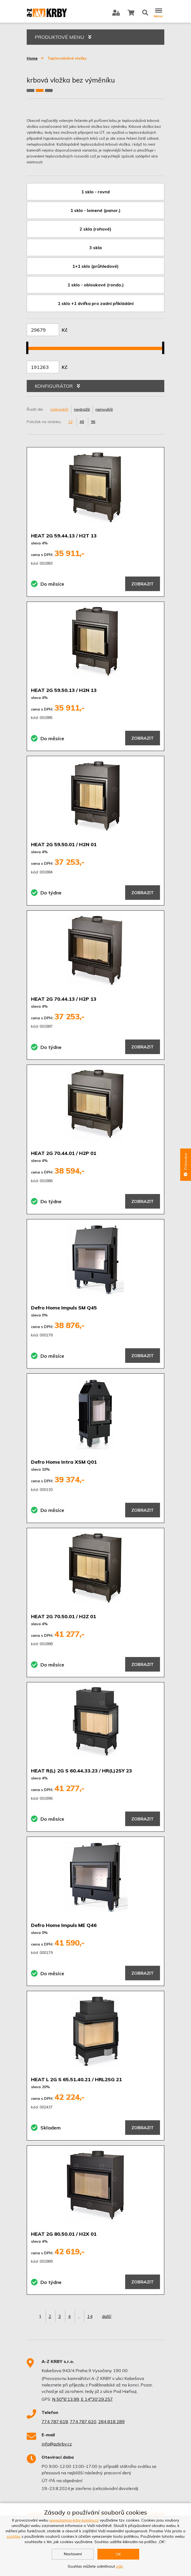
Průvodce (185, 1164)
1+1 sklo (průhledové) (95, 266)
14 (90, 2316)
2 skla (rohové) (95, 229)
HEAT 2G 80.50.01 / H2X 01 (64, 2234)
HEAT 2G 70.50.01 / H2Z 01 (63, 1616)
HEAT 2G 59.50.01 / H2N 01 (64, 844)
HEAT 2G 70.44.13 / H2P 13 (63, 999)
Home (32, 58)
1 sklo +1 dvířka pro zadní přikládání (96, 303)
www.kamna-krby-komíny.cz (74, 2520)
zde (119, 2566)
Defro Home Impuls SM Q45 (64, 1308)
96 (93, 421)
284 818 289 (111, 2421)
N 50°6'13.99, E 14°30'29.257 (82, 2399)
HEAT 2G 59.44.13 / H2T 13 (64, 536)
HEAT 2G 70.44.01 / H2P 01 (63, 1153)
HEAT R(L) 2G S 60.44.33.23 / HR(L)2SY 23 (81, 1771)
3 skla (95, 247)
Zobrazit (142, 583)
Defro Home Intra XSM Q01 (64, 1462)
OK (118, 2554)
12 (70, 421)
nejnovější (104, 409)
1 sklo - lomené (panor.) (95, 210)
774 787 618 (55, 2421)
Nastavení (73, 2553)
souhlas (14, 2536)
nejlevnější (59, 409)
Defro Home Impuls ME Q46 (64, 1925)
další (106, 2316)
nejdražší (82, 409)
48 (82, 421)
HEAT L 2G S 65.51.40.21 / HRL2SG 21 (76, 2079)
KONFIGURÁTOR (57, 386)
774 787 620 (83, 2421)
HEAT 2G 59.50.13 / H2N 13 (64, 690)
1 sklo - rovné (95, 191)
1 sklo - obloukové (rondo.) (95, 284)
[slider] (29, 345)
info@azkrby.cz (57, 2444)
